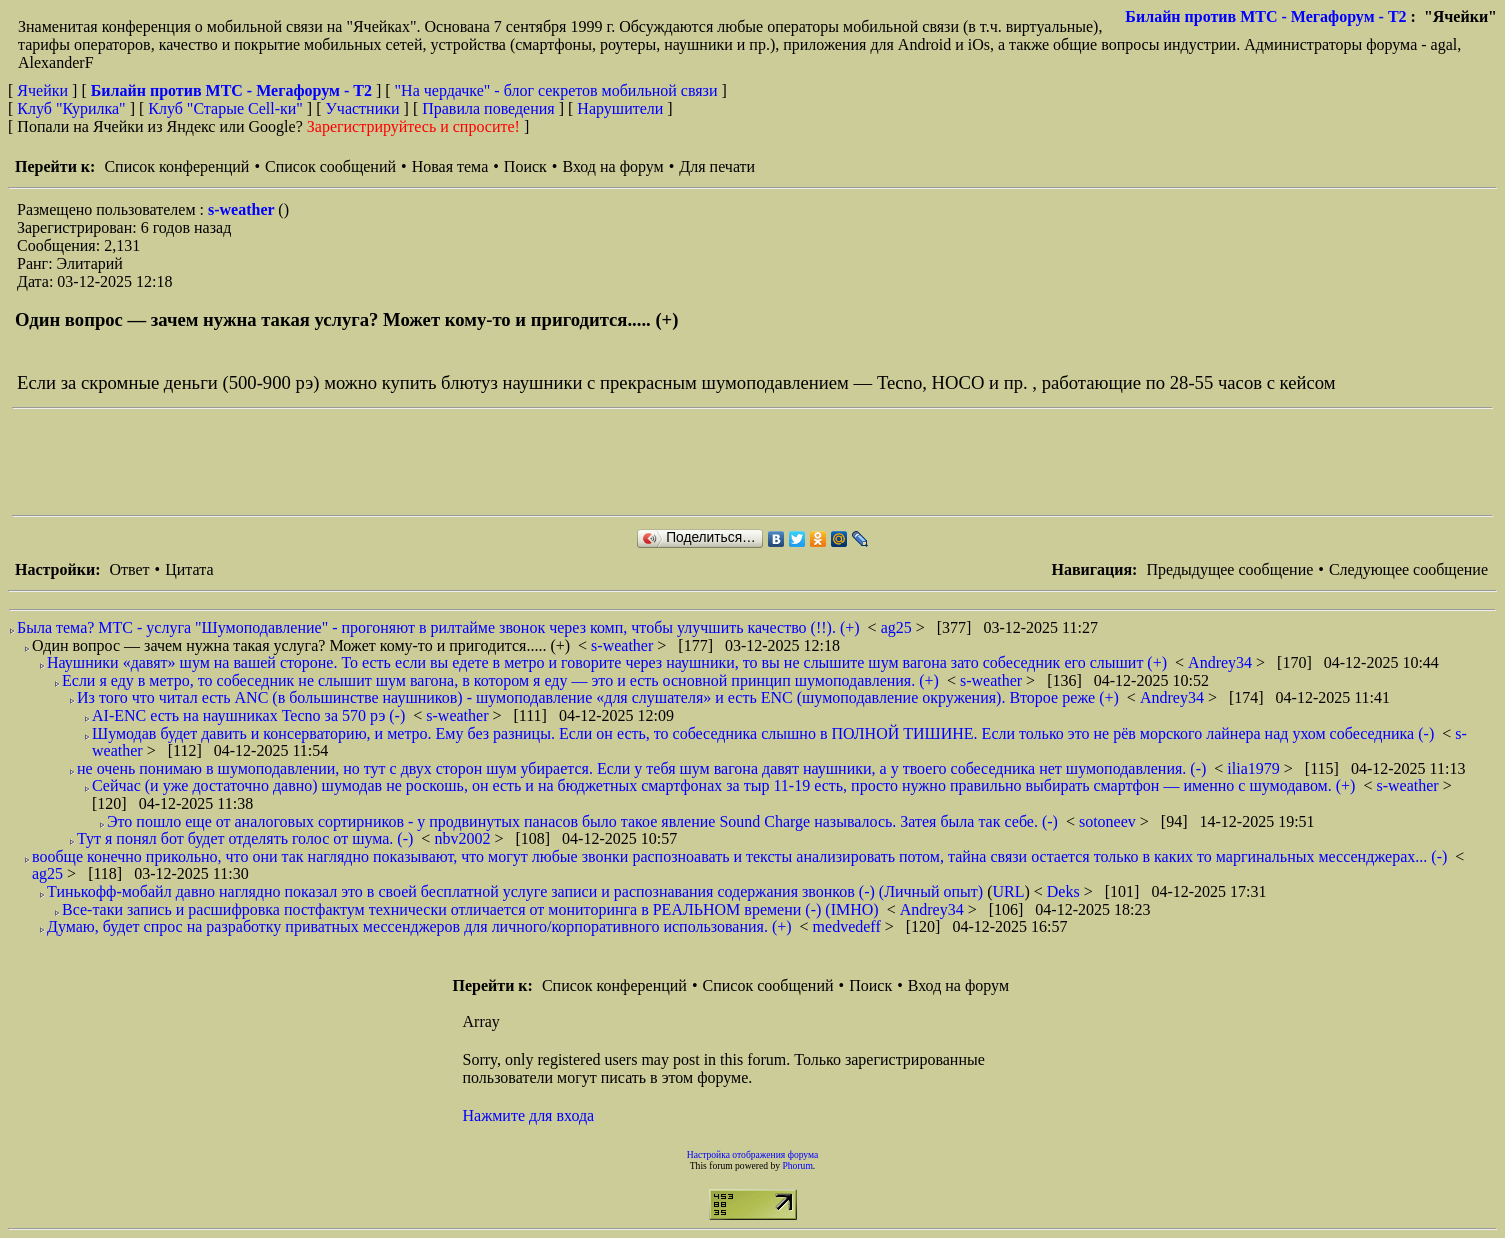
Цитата (189, 569)
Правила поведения (488, 108)
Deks (1065, 891)
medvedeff (849, 926)
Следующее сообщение (1408, 569)
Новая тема (450, 166)
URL (1008, 891)
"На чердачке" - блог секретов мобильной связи (556, 90)
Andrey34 (1222, 662)
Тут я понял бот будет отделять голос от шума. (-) (245, 838)
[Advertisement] (376, 462)
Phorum (797, 1165)
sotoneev (1109, 821)
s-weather (243, 209)
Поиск (525, 166)
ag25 (898, 627)
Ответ (129, 569)
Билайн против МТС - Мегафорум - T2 (1265, 16)
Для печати (717, 166)
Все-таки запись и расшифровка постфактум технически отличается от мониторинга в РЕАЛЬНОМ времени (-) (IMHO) (470, 909)
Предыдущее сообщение (1229, 569)
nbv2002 (464, 838)
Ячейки (44, 90)
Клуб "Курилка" (71, 108)
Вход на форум (612, 166)
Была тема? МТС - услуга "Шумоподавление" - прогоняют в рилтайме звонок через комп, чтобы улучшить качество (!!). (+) (438, 627)
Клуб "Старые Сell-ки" (225, 108)
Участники (363, 108)
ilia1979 (1255, 768)
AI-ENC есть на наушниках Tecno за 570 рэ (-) (248, 715)
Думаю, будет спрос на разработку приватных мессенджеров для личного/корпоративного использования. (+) (419, 926)
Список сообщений (330, 166)
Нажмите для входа (529, 1115)
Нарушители (620, 108)
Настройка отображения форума (753, 1154)
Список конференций (176, 166)
